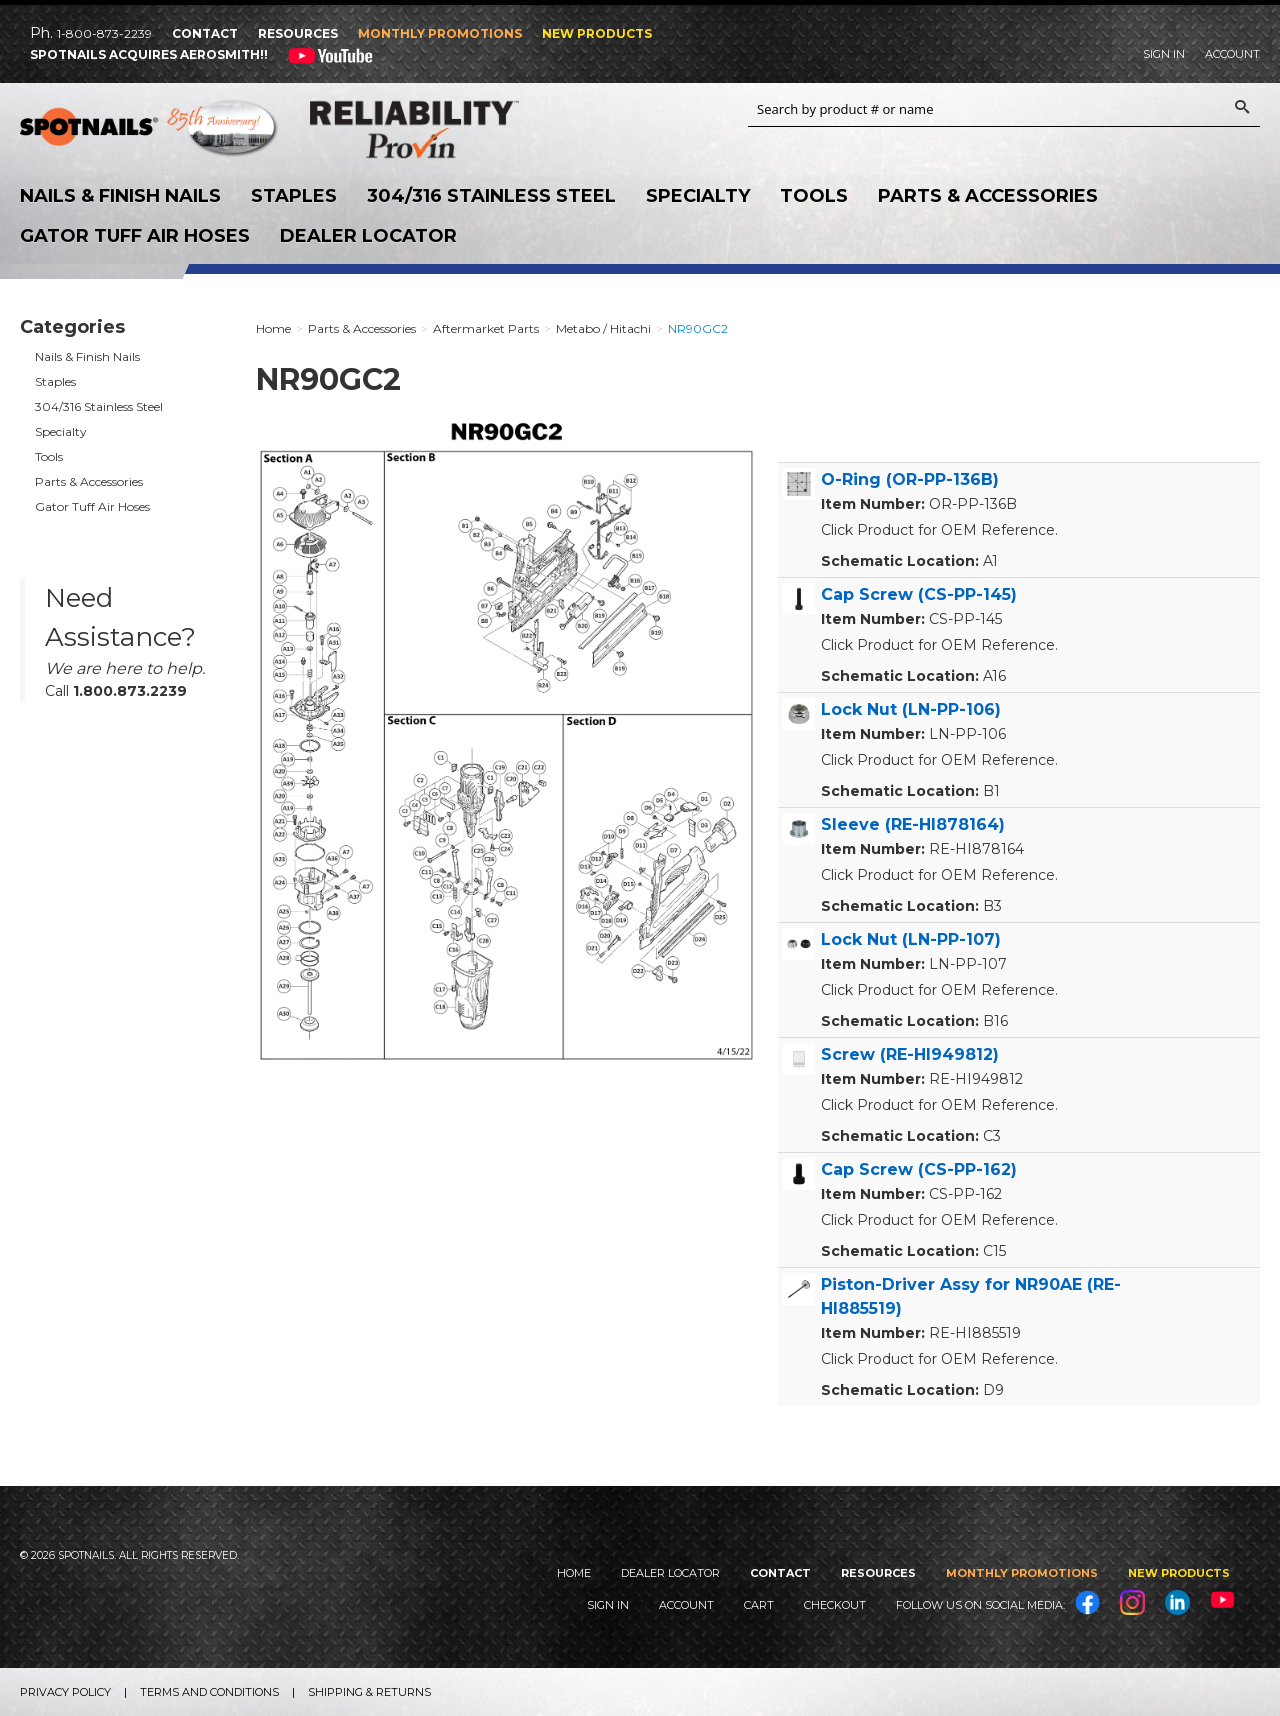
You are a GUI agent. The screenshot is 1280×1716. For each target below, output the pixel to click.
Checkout (835, 1605)
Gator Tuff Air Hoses (135, 236)
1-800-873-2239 (104, 33)
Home (574, 1573)
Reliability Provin (440, 129)
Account (1232, 54)
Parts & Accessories (988, 196)
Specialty (698, 196)
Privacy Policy (65, 1692)
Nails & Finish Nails (120, 196)
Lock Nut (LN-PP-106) (911, 709)
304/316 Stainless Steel (491, 196)
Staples (294, 196)
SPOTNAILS (150, 130)
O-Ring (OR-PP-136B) (910, 479)
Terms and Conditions (209, 1692)
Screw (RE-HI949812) (910, 1054)
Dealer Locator (368, 236)
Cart (759, 1605)
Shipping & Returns (369, 1692)
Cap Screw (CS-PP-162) (919, 1169)
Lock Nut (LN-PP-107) (911, 939)
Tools (814, 196)
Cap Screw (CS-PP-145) (919, 594)
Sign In (1164, 54)
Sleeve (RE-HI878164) (913, 824)
